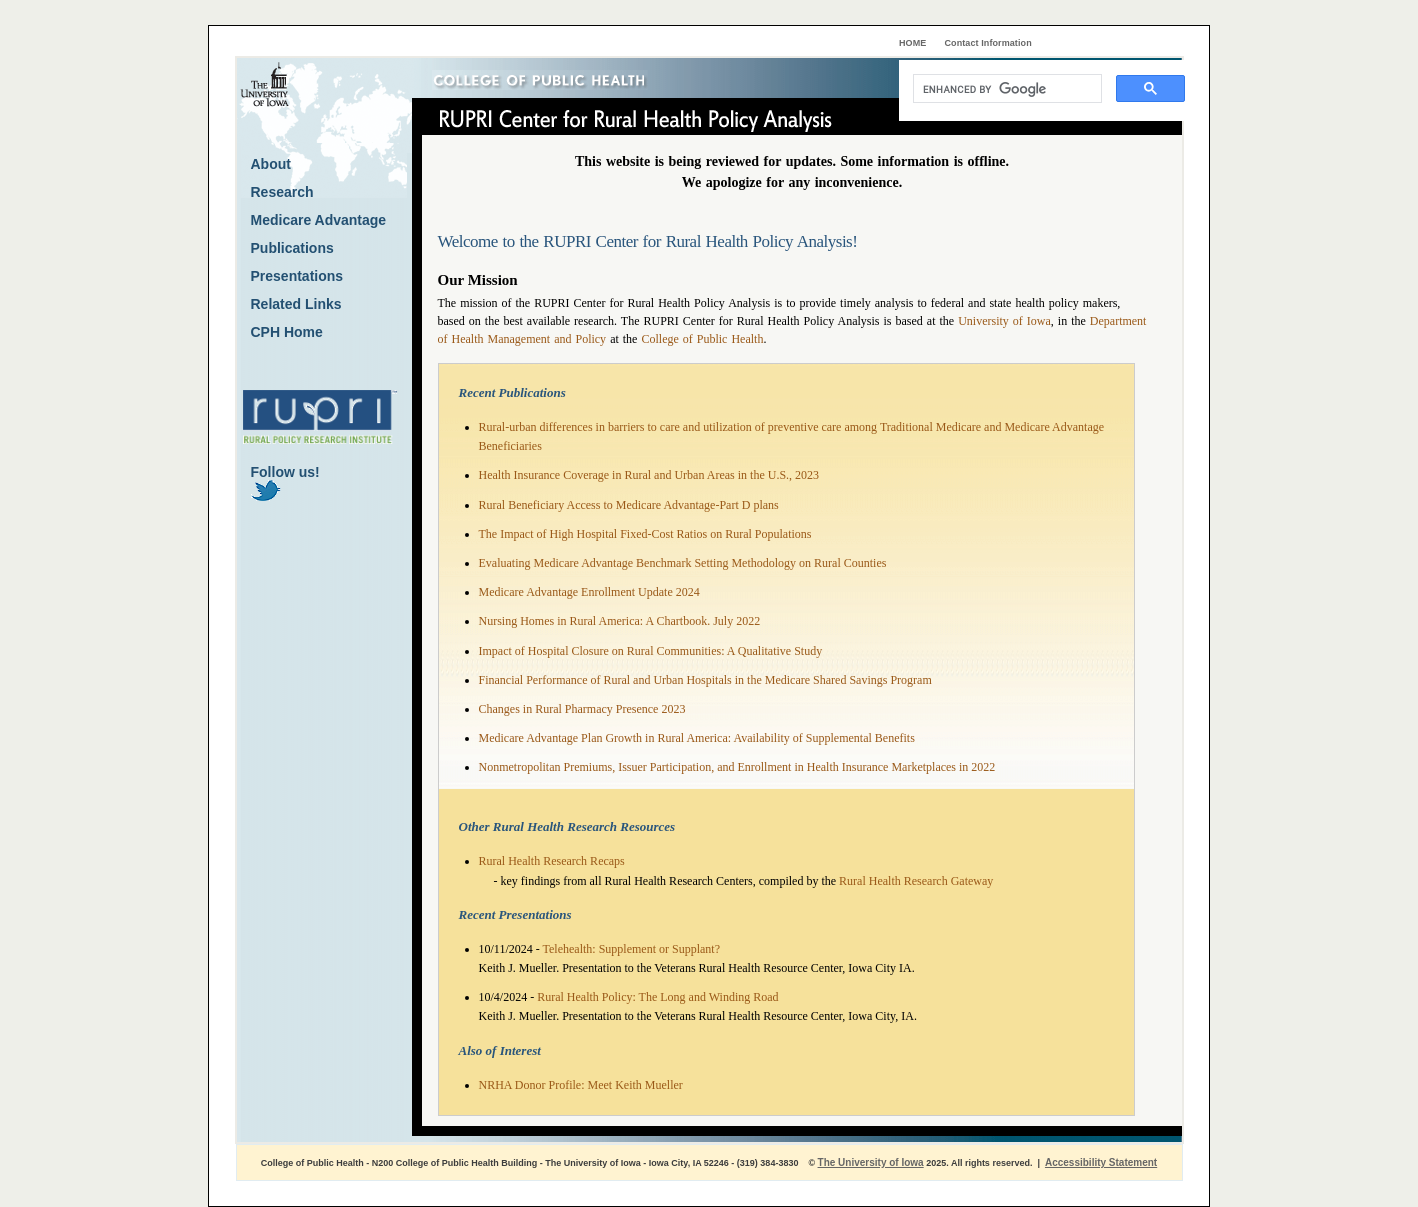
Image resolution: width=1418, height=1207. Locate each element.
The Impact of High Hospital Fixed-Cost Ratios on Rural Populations (645, 534)
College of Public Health (702, 339)
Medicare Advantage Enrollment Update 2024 (589, 592)
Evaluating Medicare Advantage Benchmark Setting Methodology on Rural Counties (683, 563)
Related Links (296, 304)
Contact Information (988, 43)
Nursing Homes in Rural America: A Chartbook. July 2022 (620, 621)
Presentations (297, 276)
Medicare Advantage (319, 220)
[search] (1005, 89)
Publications (292, 248)
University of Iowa (1004, 321)
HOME (912, 43)
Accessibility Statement (1101, 1162)
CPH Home (287, 332)
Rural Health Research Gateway (916, 881)
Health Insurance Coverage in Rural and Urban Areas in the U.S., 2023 (649, 475)
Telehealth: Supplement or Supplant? (631, 949)
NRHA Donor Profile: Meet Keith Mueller (581, 1085)
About (271, 164)
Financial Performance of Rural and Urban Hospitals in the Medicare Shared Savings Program (705, 680)
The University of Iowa (871, 1162)
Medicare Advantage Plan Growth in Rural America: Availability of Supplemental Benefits (697, 738)
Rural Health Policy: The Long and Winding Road (657, 997)
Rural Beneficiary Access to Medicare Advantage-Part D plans (629, 505)
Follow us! (285, 482)
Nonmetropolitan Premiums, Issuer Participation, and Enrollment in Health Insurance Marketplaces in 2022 (737, 767)
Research (282, 192)
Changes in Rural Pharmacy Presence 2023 (582, 709)
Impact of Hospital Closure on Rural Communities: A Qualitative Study (651, 651)
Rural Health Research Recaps (552, 861)
